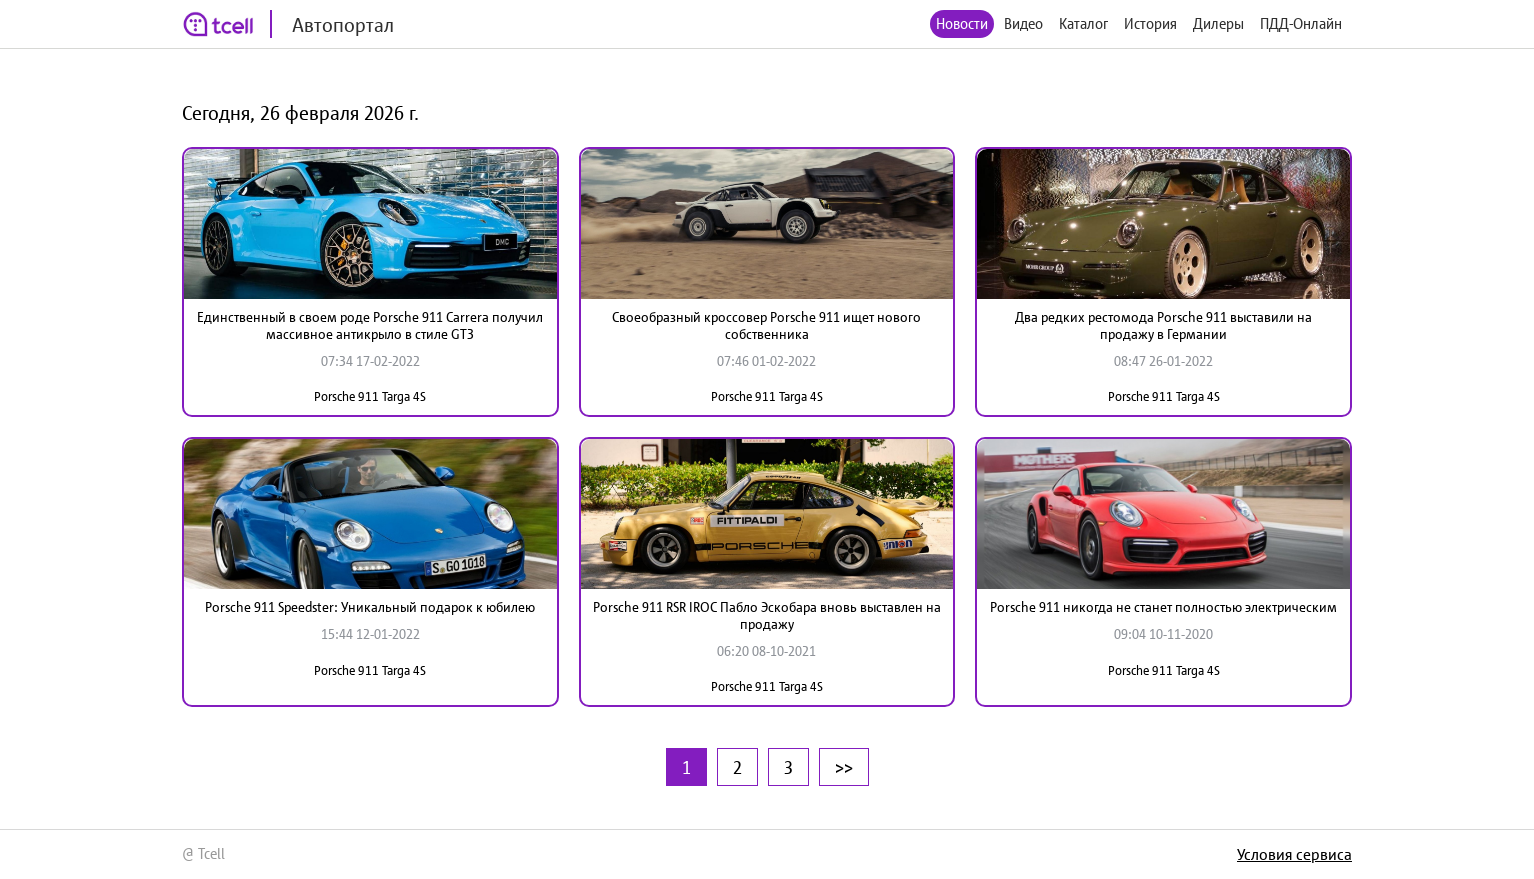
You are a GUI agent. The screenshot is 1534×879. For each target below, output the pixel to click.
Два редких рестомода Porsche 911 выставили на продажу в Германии (1163, 325)
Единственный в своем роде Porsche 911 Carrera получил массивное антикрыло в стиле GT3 (370, 325)
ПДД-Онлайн (1301, 23)
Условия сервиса (1294, 854)
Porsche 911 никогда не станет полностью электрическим (1163, 607)
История (1150, 23)
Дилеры (1218, 23)
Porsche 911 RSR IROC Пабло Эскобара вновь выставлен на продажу (767, 615)
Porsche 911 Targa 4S (370, 396)
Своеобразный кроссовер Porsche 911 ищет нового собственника (766, 325)
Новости (962, 23)
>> (844, 767)
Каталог (1083, 23)
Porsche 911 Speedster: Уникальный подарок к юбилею (370, 607)
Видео (1023, 23)
